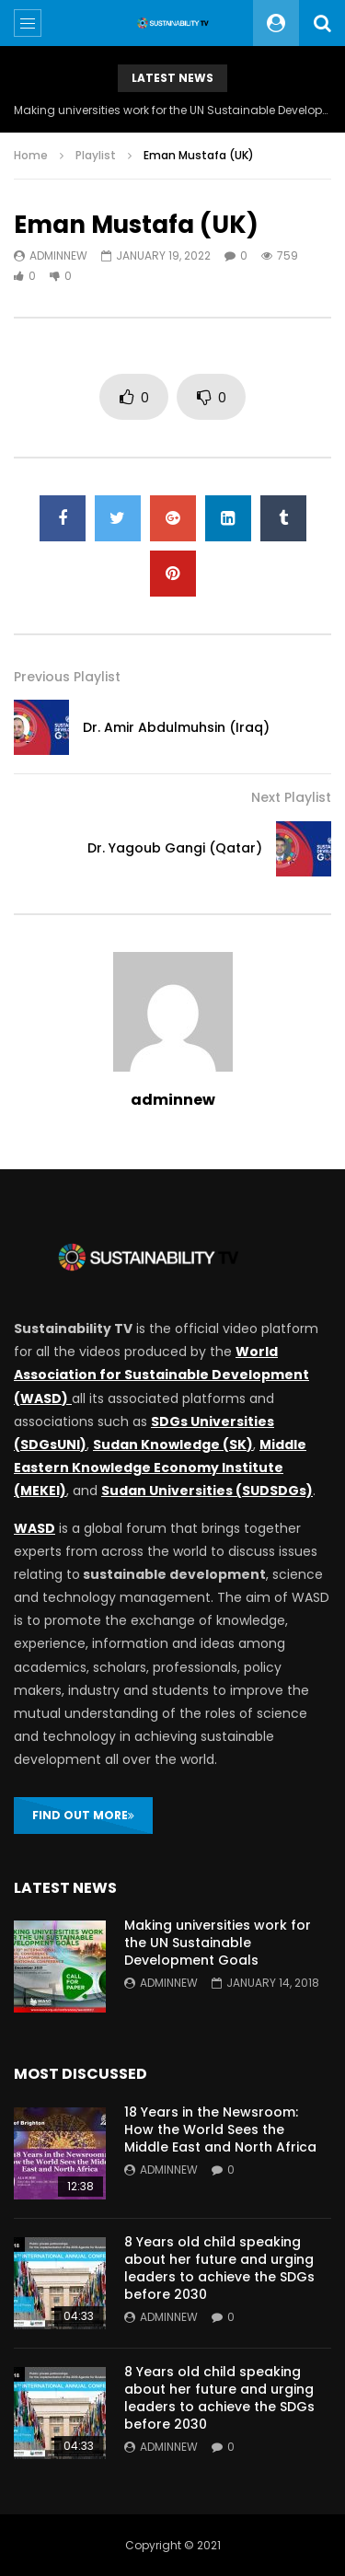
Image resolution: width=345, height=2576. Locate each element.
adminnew (58, 255)
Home (31, 155)
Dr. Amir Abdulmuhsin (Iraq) (176, 727)
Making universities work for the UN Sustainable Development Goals (172, 110)
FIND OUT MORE (83, 1815)
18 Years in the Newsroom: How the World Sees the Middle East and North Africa (220, 2129)
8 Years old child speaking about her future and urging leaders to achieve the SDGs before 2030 (219, 2268)
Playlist (95, 155)
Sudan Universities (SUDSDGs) (207, 1490)
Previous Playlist (67, 676)
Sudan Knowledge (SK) (173, 1444)
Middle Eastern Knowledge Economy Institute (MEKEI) (160, 1467)
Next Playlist (291, 797)
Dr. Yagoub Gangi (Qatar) (174, 848)
